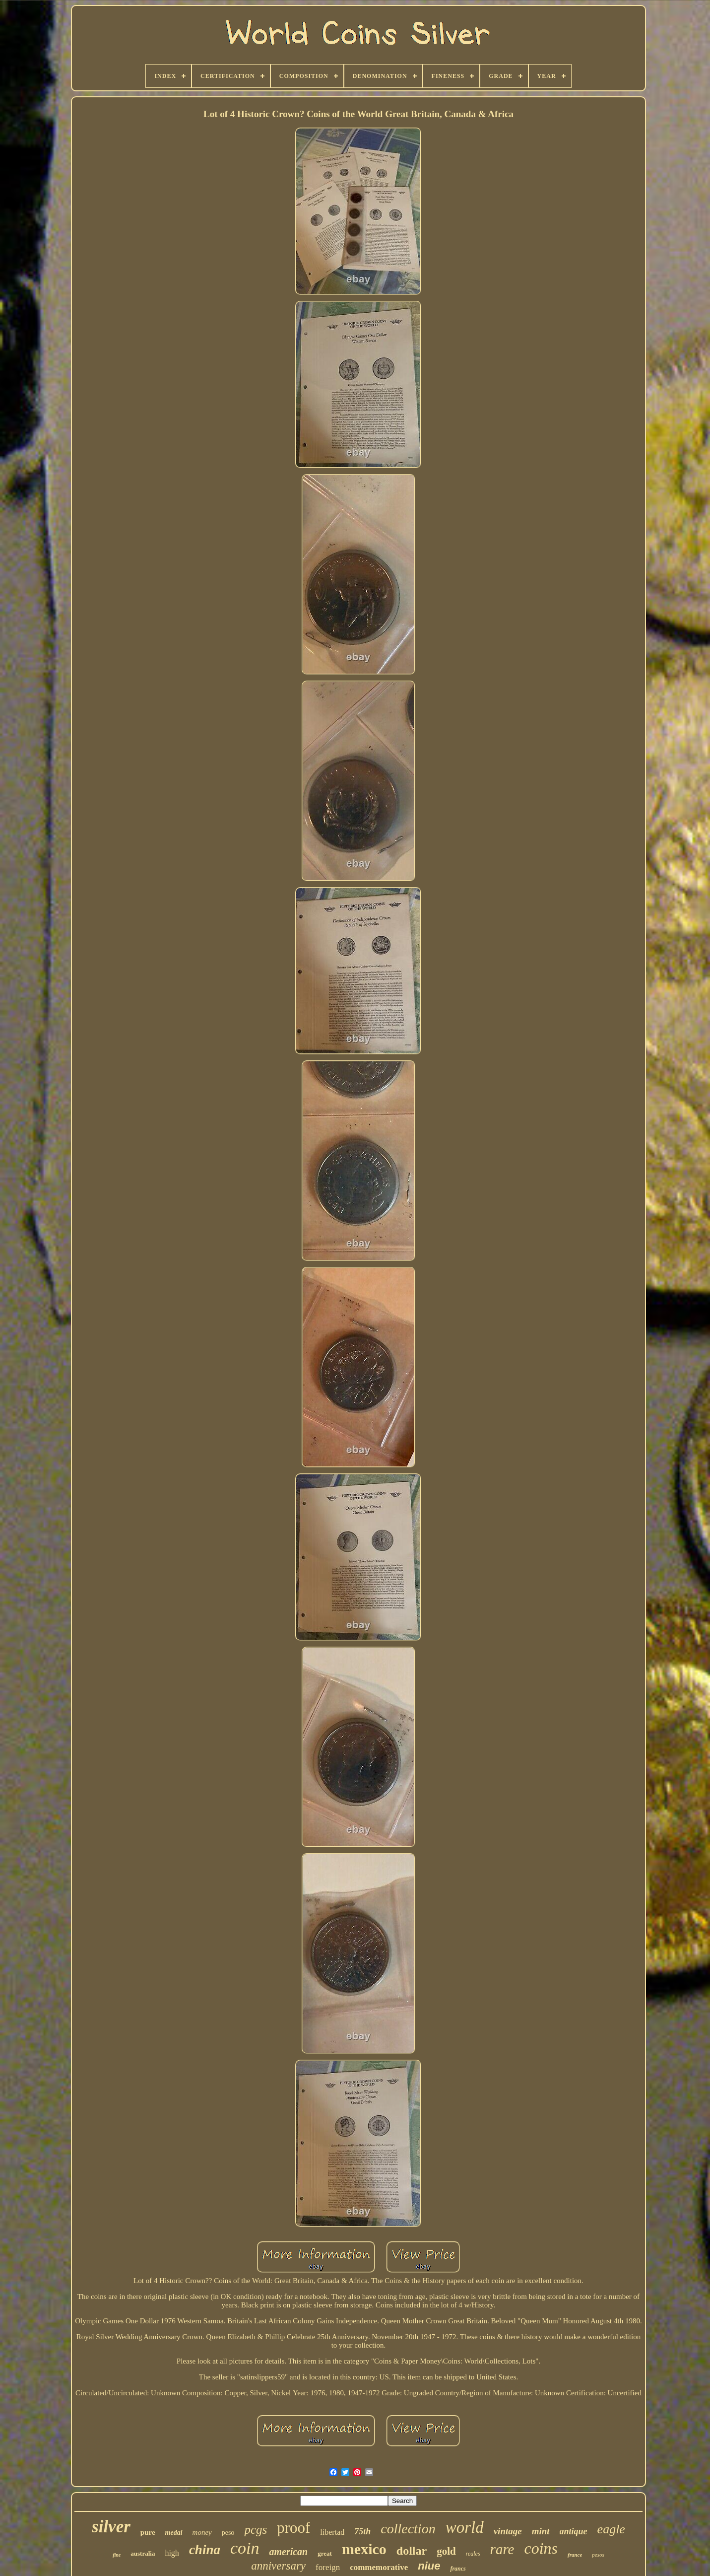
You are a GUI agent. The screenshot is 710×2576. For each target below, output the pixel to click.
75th (362, 2531)
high (172, 2553)
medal (174, 2532)
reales (473, 2553)
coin (244, 2548)
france (575, 2555)
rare (502, 2549)
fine (117, 2555)
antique (573, 2531)
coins (541, 2548)
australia (142, 2553)
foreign (328, 2567)
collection (408, 2528)
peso (228, 2532)
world (465, 2527)
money (202, 2532)
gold (446, 2551)
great (325, 2553)
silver (111, 2526)
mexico (364, 2549)
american (288, 2551)
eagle (611, 2529)
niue (429, 2566)
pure (147, 2532)
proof (293, 2527)
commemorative (379, 2567)
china (204, 2549)
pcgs (255, 2529)
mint (541, 2531)
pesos (598, 2555)
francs (457, 2568)
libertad (332, 2532)
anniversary (278, 2566)
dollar (411, 2550)
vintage (508, 2531)
